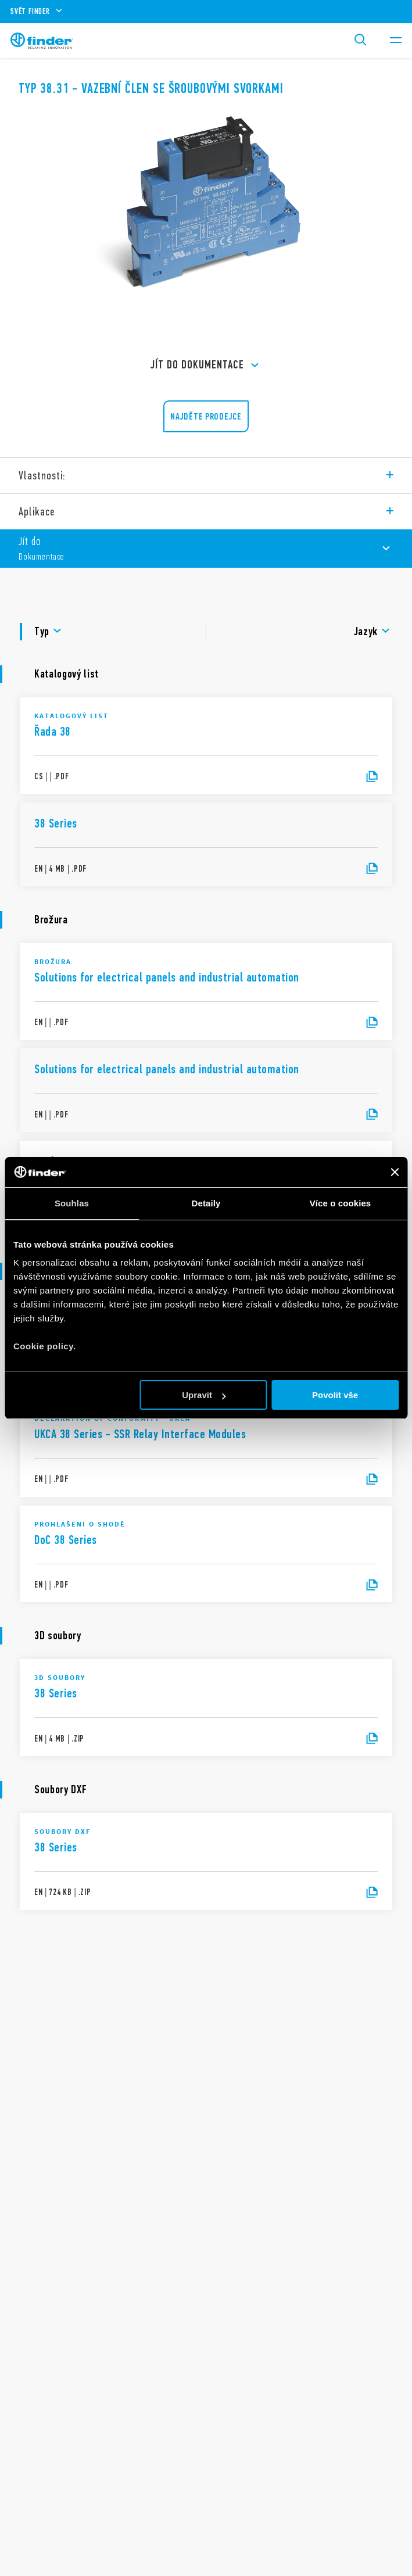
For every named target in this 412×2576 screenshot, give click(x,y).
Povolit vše (335, 1395)
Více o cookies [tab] (340, 1203)
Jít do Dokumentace (206, 365)
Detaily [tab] (206, 1203)
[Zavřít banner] (394, 1172)
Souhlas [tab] (72, 1203)
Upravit (204, 1395)
